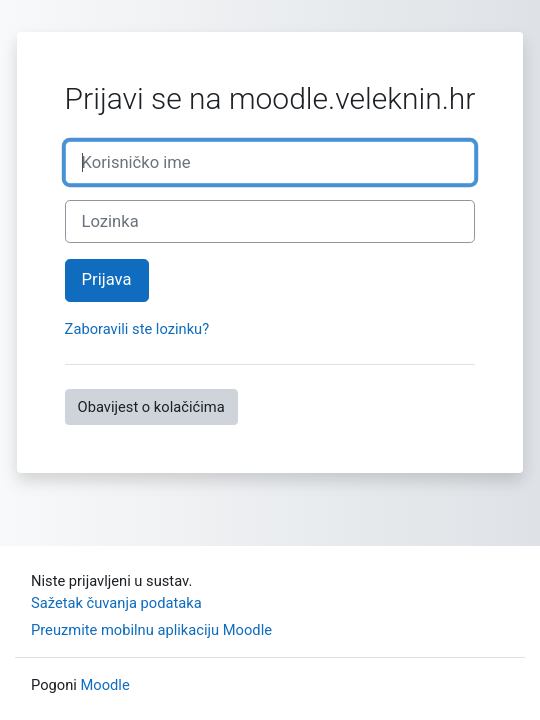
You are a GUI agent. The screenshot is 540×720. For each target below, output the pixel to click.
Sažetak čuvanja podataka (116, 603)
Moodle (105, 685)
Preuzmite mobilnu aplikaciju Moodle (151, 630)
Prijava (107, 279)
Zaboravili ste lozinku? (137, 329)
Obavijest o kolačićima (151, 407)
